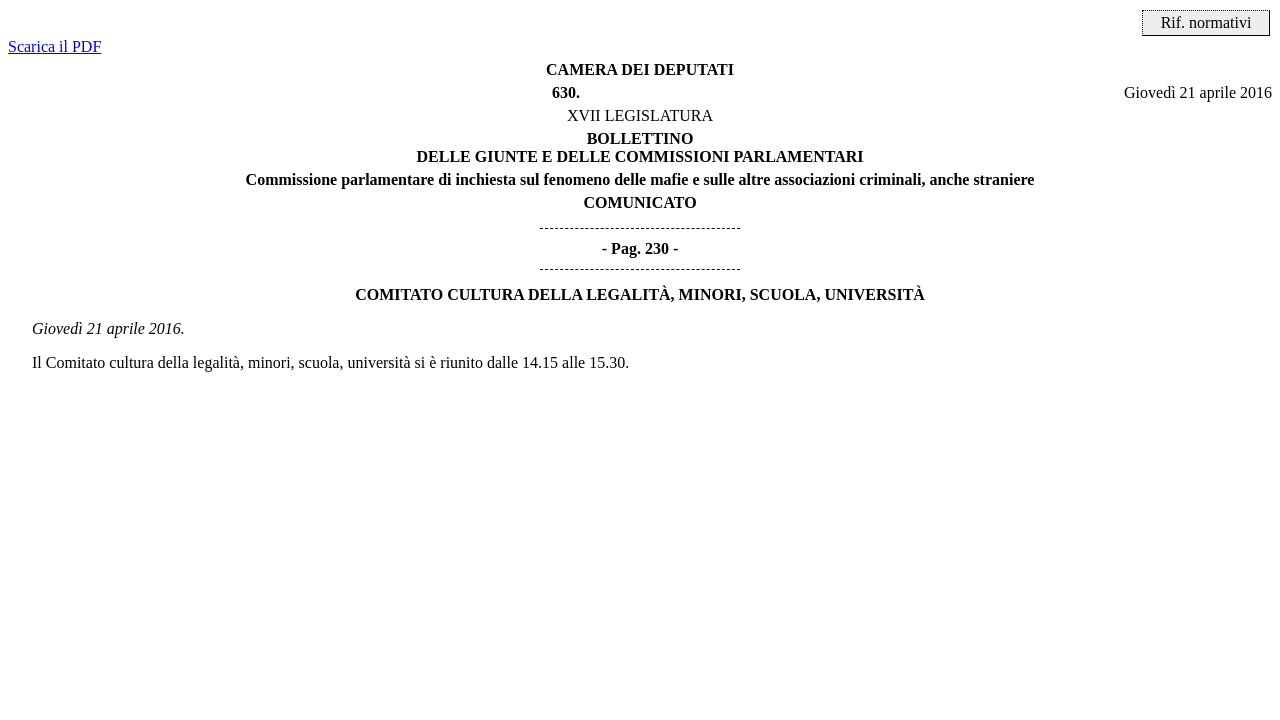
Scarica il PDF (54, 46)
